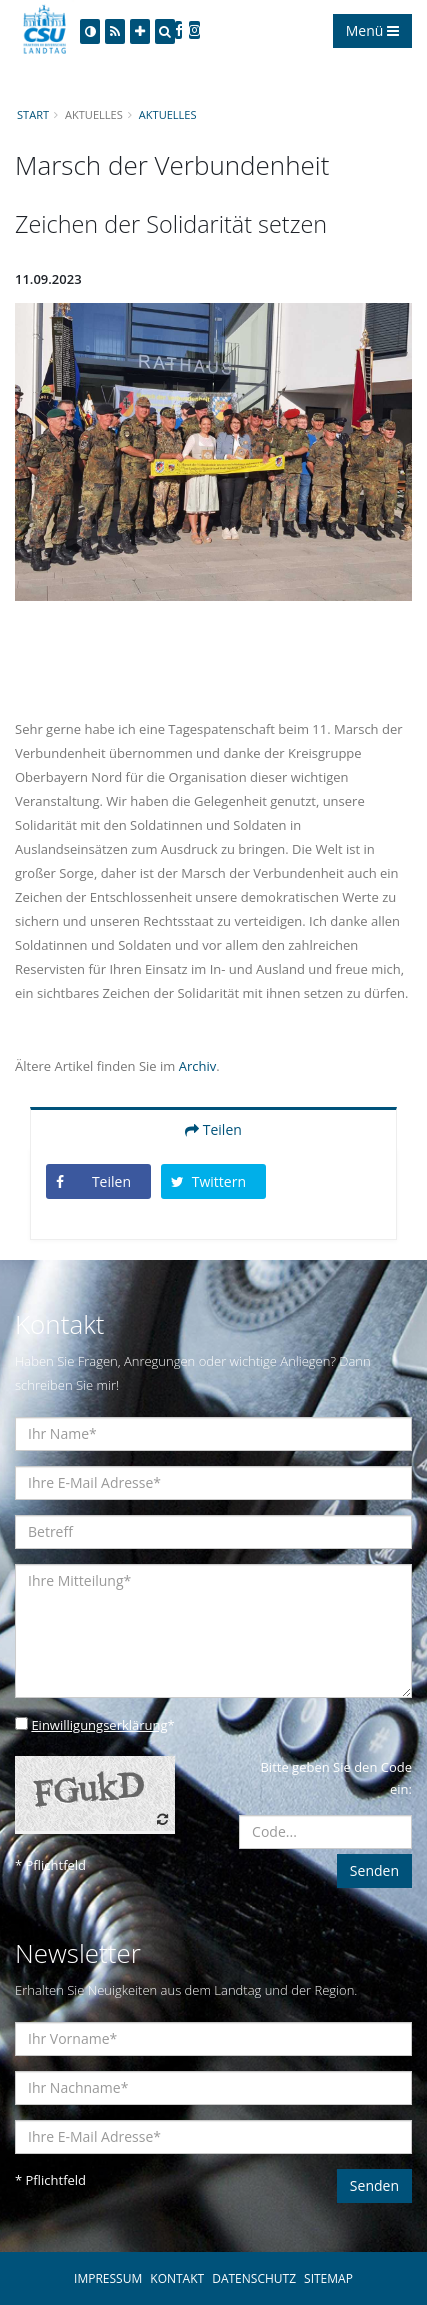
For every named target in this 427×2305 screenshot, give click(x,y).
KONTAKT (177, 2278)
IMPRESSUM (108, 2278)
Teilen (213, 1129)
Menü (372, 30)
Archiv (198, 1066)
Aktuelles (168, 114)
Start (33, 114)
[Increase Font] (140, 31)
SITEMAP (328, 2278)
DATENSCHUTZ (254, 2278)
